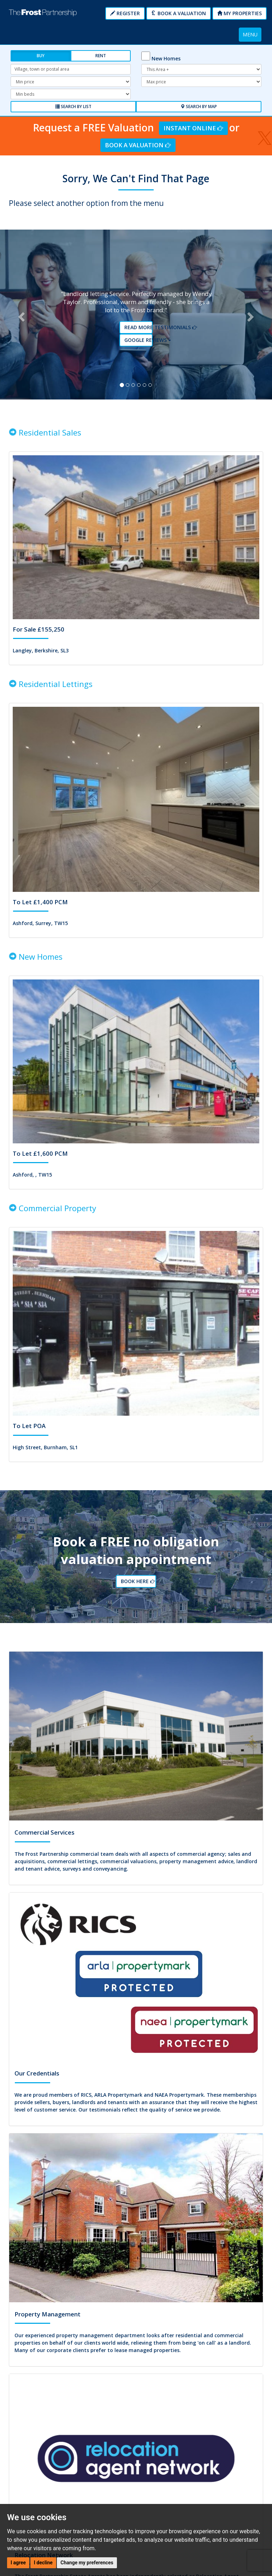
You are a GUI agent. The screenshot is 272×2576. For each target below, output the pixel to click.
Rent (100, 56)
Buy (41, 56)
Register (125, 13)
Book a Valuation (178, 13)
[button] (20, 308)
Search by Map (199, 106)
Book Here (137, 1564)
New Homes (166, 58)
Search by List (73, 106)
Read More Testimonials (138, 321)
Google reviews (138, 333)
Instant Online (193, 128)
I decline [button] (43, 2562)
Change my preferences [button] (86, 2562)
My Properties (239, 13)
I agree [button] (18, 2562)
